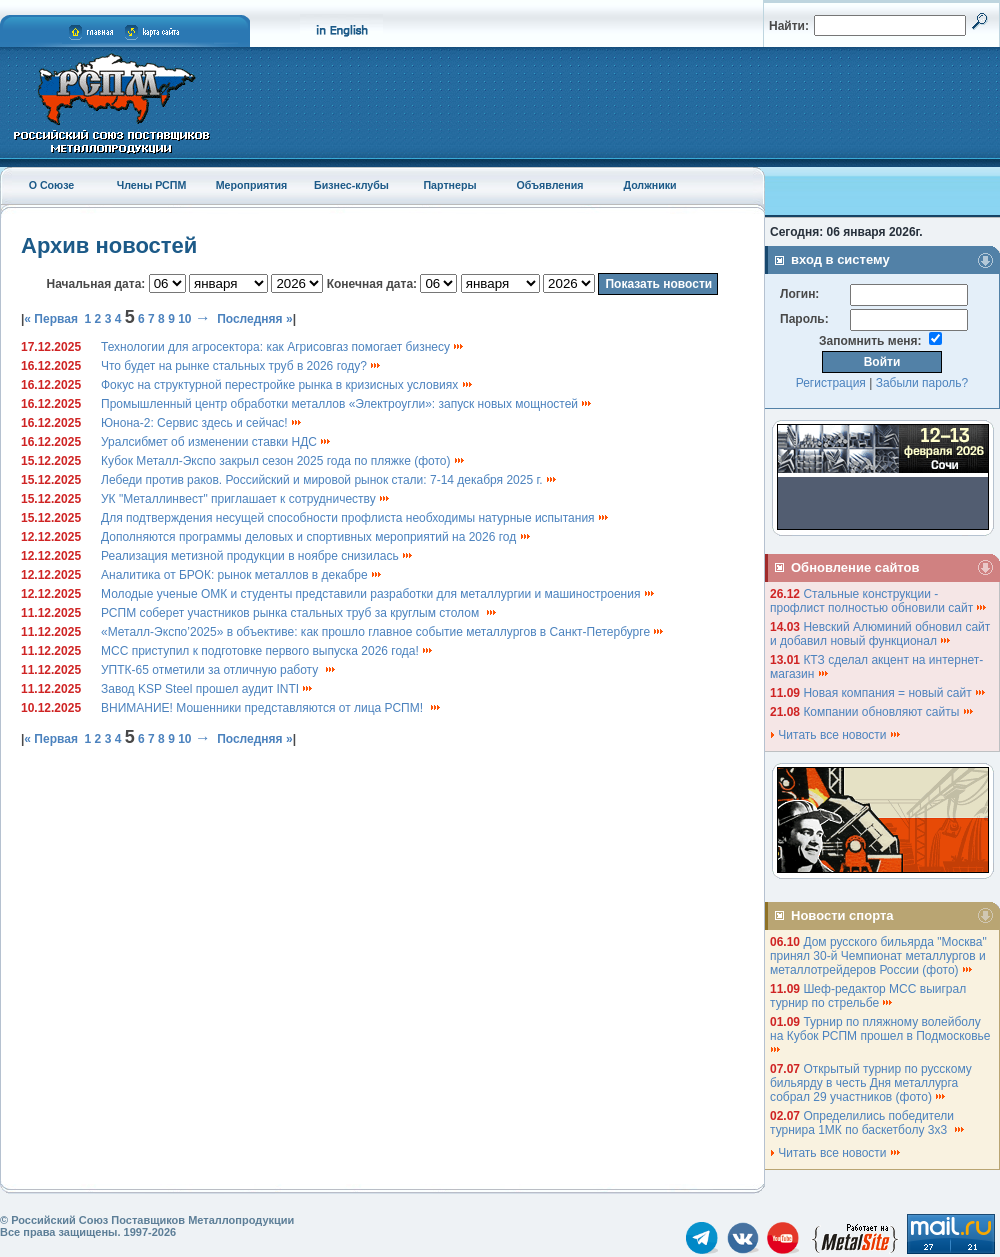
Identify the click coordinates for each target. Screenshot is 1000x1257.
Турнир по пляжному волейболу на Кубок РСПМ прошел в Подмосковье (882, 1034)
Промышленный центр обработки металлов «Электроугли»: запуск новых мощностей (347, 404)
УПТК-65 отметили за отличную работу (219, 670)
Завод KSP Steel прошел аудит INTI (207, 689)
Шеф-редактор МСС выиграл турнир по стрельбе (868, 996)
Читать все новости (836, 735)
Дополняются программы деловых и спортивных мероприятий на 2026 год (316, 537)
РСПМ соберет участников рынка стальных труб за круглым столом (299, 613)
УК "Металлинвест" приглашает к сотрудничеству (246, 499)
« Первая (51, 319)
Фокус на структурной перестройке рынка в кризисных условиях (287, 385)
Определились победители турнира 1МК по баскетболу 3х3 (868, 1123)
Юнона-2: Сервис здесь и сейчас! (202, 423)
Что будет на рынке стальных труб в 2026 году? (241, 366)
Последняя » (255, 319)
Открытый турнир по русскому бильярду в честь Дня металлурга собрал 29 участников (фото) (871, 1083)
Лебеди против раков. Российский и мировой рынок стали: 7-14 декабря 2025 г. (329, 480)
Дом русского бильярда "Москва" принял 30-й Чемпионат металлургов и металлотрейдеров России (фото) (878, 956)
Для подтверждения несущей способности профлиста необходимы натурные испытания (355, 518)
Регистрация (831, 383)
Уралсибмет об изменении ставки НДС (216, 442)
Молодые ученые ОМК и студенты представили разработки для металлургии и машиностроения (378, 594)
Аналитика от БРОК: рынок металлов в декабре (242, 575)
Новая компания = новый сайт (895, 693)
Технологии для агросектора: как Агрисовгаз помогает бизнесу (283, 347)
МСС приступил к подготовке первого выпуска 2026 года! (267, 651)
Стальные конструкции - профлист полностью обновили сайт (879, 601)
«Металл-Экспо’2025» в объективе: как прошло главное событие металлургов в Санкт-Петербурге (383, 632)
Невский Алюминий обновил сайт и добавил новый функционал (880, 634)
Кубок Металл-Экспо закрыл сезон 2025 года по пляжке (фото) (283, 461)
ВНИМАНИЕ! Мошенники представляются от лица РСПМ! (271, 708)
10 (184, 319)
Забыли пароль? (922, 383)
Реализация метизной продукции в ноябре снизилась (257, 556)
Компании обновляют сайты (888, 712)
